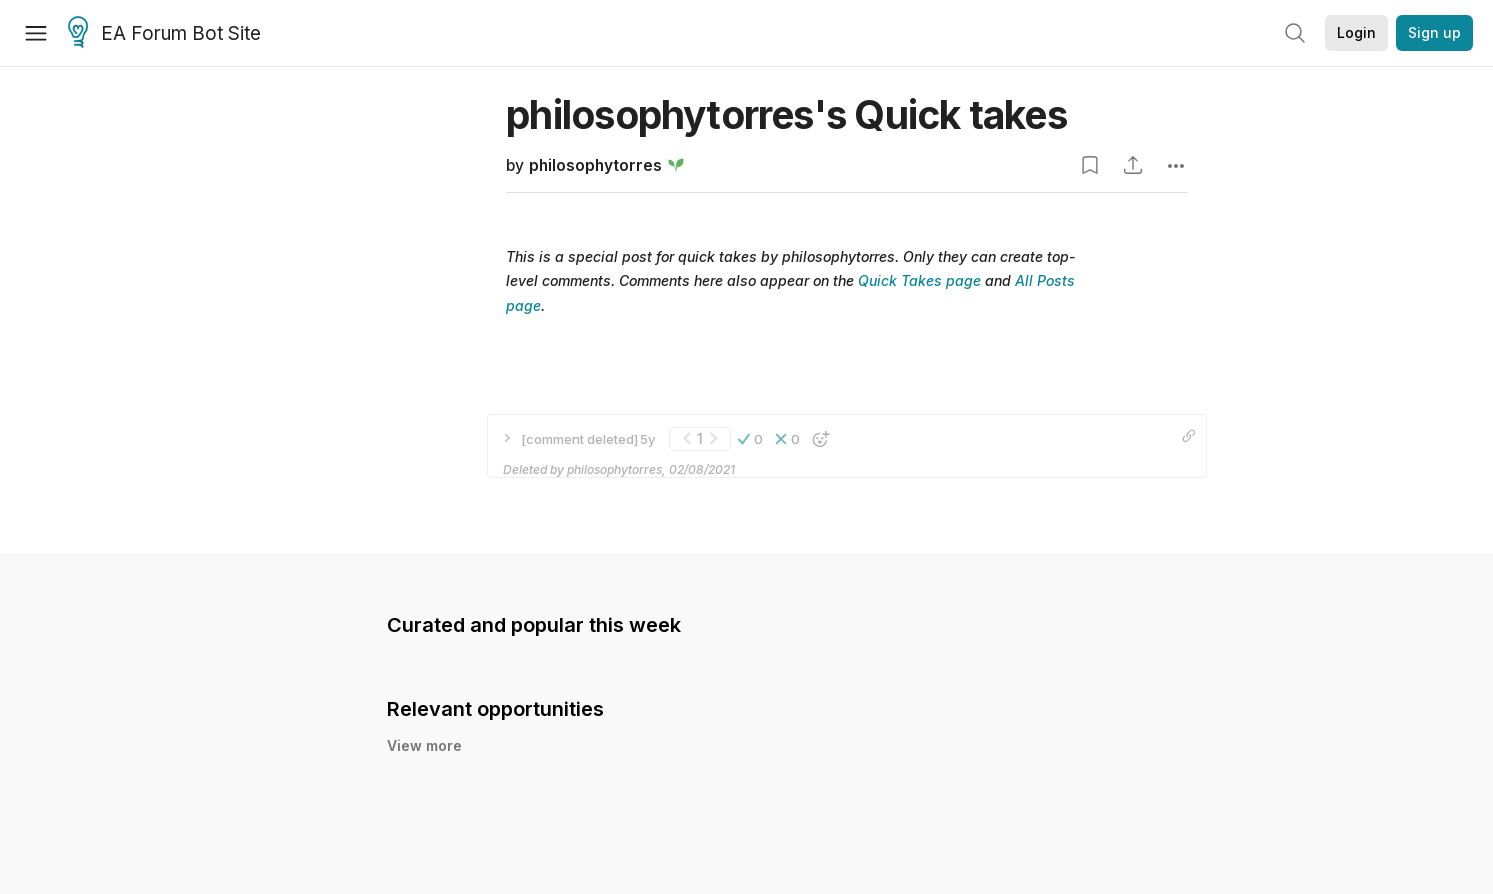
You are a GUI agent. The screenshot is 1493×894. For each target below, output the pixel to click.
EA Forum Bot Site (164, 34)
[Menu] (36, 33)
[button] (750, 439)
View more (424, 745)
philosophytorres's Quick (786, 114)
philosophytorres (595, 165)
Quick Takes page (919, 280)
